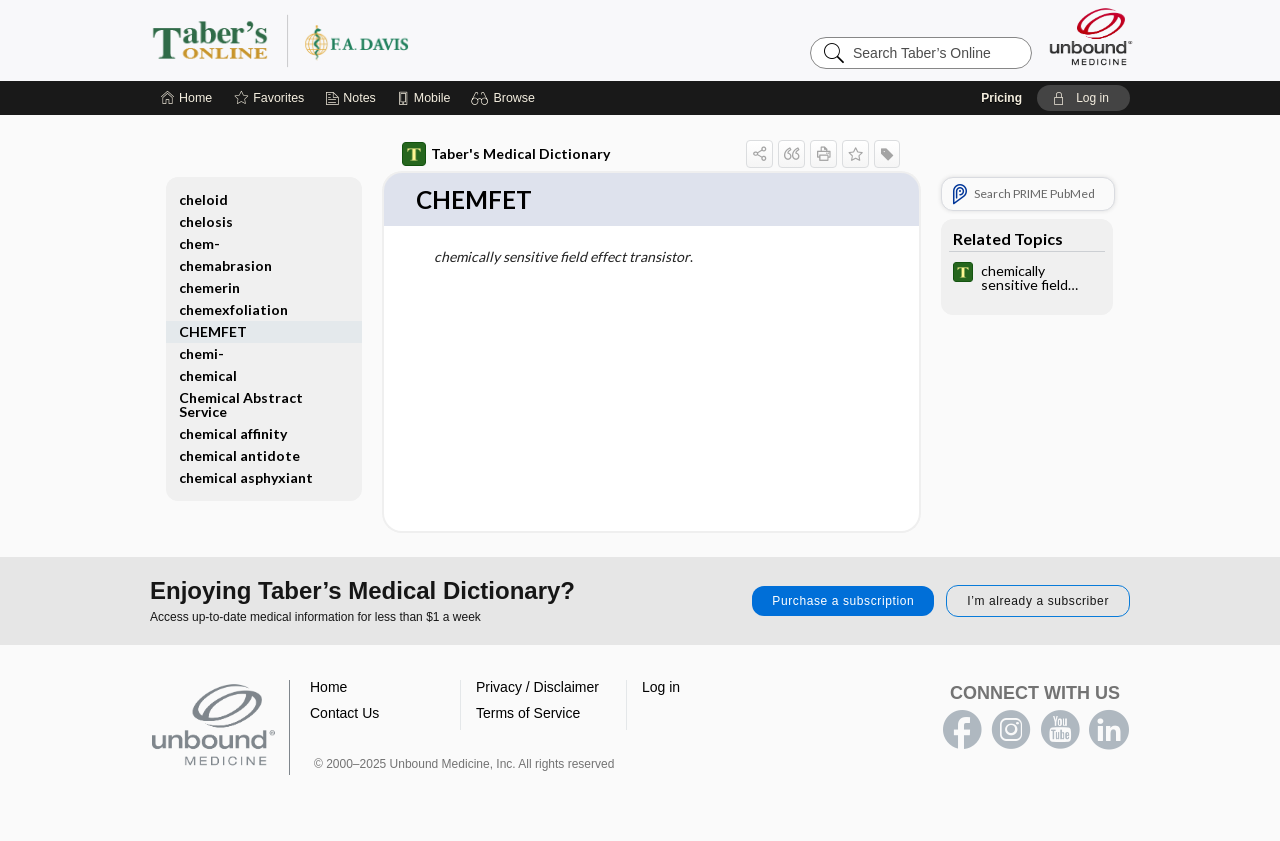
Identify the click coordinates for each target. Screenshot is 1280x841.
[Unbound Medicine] (1091, 36)
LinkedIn (1109, 731)
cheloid (203, 199)
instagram (1011, 731)
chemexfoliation (233, 309)
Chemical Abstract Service (241, 404)
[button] (505, 98)
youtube (1060, 731)
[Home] (186, 98)
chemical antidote (239, 455)
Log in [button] (661, 688)
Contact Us (344, 714)
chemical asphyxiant (246, 477)
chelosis (206, 221)
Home (328, 688)
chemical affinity (233, 433)
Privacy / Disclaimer (537, 688)
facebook (962, 731)
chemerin (209, 287)
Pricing (1001, 98)
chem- (199, 243)
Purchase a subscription (843, 602)
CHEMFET (213, 331)
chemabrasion (225, 265)
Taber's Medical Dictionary (506, 154)
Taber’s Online (400, 40)
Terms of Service (528, 714)
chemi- (201, 353)
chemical (208, 375)
